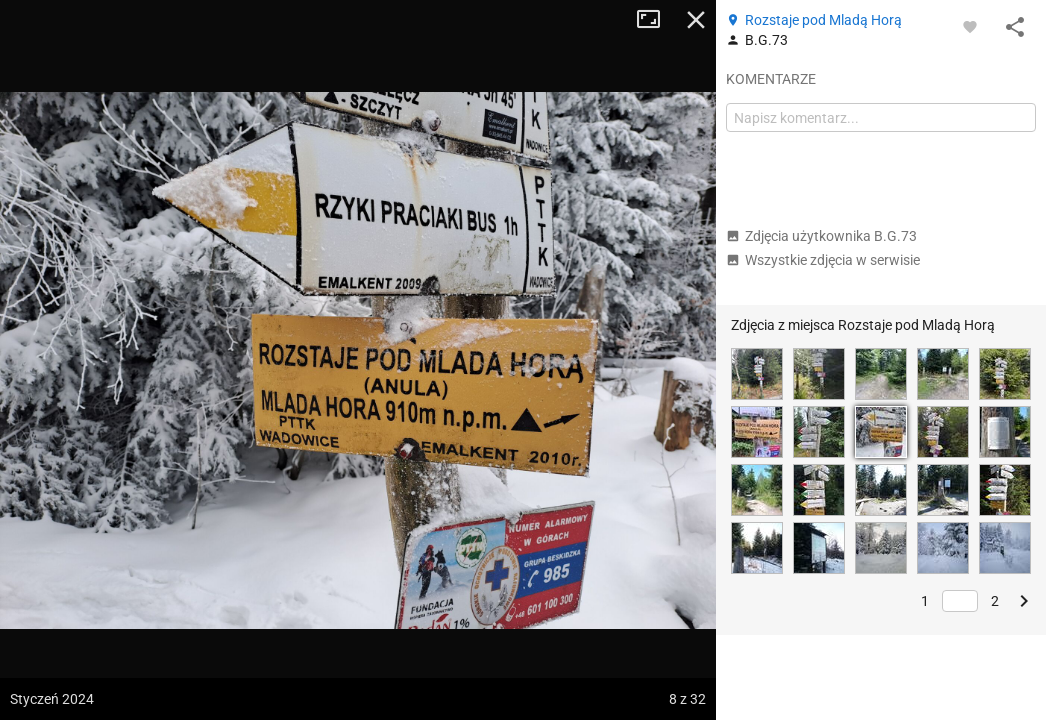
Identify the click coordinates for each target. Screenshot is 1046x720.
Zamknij (696, 20)
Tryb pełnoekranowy (656, 20)
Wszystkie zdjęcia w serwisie (823, 260)
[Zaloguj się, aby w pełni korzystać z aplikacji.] (970, 26)
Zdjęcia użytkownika (821, 236)
